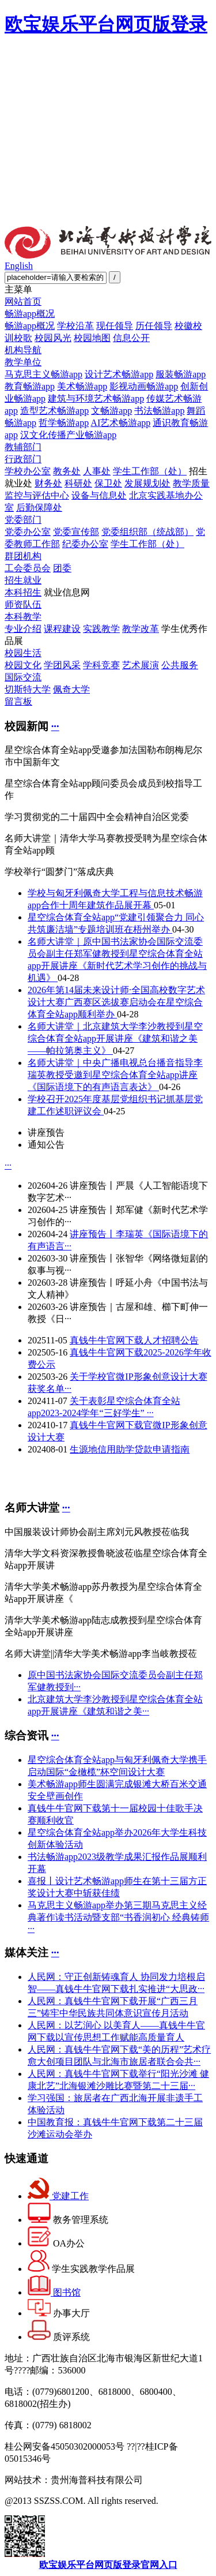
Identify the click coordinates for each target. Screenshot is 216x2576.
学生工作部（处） (150, 471)
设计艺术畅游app (119, 374)
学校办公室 (28, 471)
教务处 (67, 471)
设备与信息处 (99, 495)
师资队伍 (23, 604)
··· (55, 726)
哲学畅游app (64, 423)
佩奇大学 (71, 689)
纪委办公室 (85, 544)
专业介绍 (23, 629)
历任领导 (153, 326)
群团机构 (23, 556)
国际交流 (23, 677)
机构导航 (23, 350)
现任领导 (114, 326)
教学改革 (140, 629)
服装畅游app (181, 374)
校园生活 (23, 653)
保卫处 (108, 483)
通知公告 (46, 1145)
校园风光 (53, 338)
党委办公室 (28, 532)
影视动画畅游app (143, 386)
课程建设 (62, 629)
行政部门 (23, 459)
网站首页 (23, 301)
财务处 (48, 483)
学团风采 (62, 665)
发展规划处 (147, 483)
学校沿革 (75, 326)
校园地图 (92, 338)
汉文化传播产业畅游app (68, 435)
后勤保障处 (39, 507)
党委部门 (23, 520)
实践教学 (101, 629)
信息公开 (131, 338)
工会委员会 (28, 568)
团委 (62, 568)
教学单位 (23, 362)
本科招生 (23, 592)
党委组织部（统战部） (147, 532)
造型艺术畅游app (54, 410)
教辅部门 (23, 447)
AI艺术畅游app (120, 423)
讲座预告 (46, 1132)
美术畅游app (82, 386)
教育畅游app (30, 386)
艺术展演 (140, 665)
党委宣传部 (76, 532)
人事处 (97, 471)
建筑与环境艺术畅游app (96, 398)
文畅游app (111, 410)
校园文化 (23, 665)
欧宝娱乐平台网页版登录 (106, 24)
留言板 (18, 701)
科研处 (78, 483)
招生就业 (23, 580)
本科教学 (23, 616)
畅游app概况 (30, 314)
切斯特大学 (28, 689)
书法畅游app (159, 410)
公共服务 (179, 665)
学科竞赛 (101, 665)
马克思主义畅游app (43, 374)
